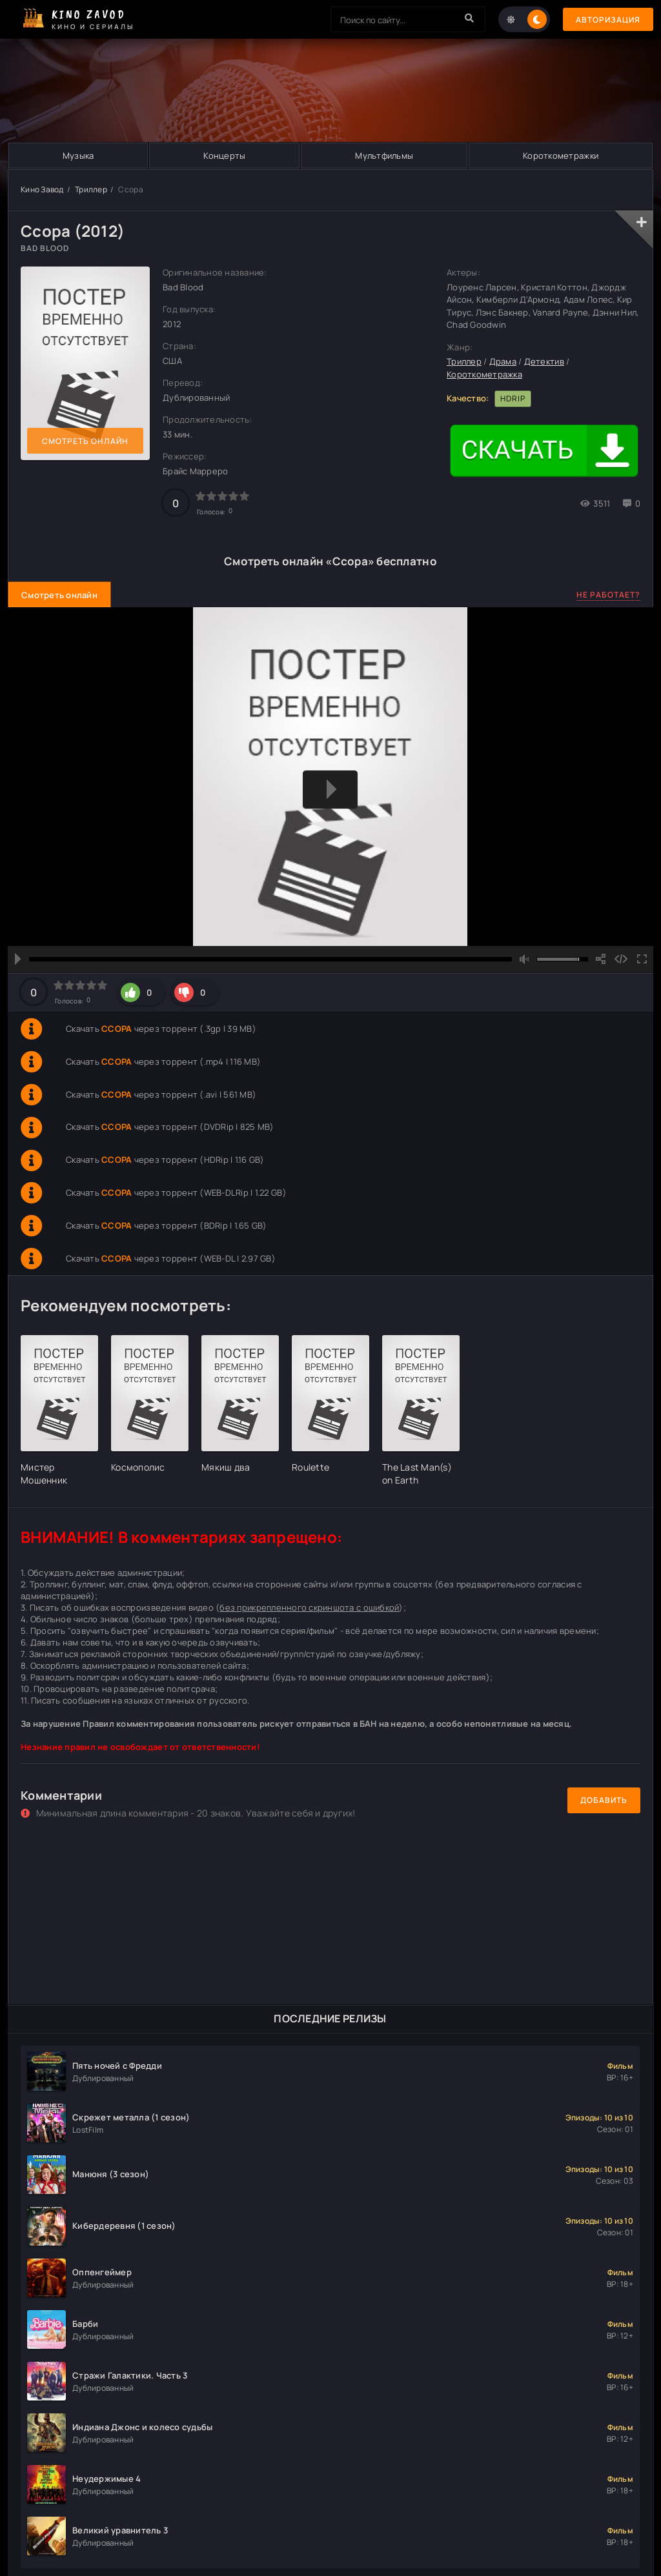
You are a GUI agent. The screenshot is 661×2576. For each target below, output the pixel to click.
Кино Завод (42, 189)
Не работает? (608, 594)
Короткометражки (560, 155)
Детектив (544, 361)
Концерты (224, 155)
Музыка (78, 155)
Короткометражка (484, 374)
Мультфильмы (384, 155)
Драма (502, 361)
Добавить (603, 1800)
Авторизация (608, 19)
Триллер (91, 189)
